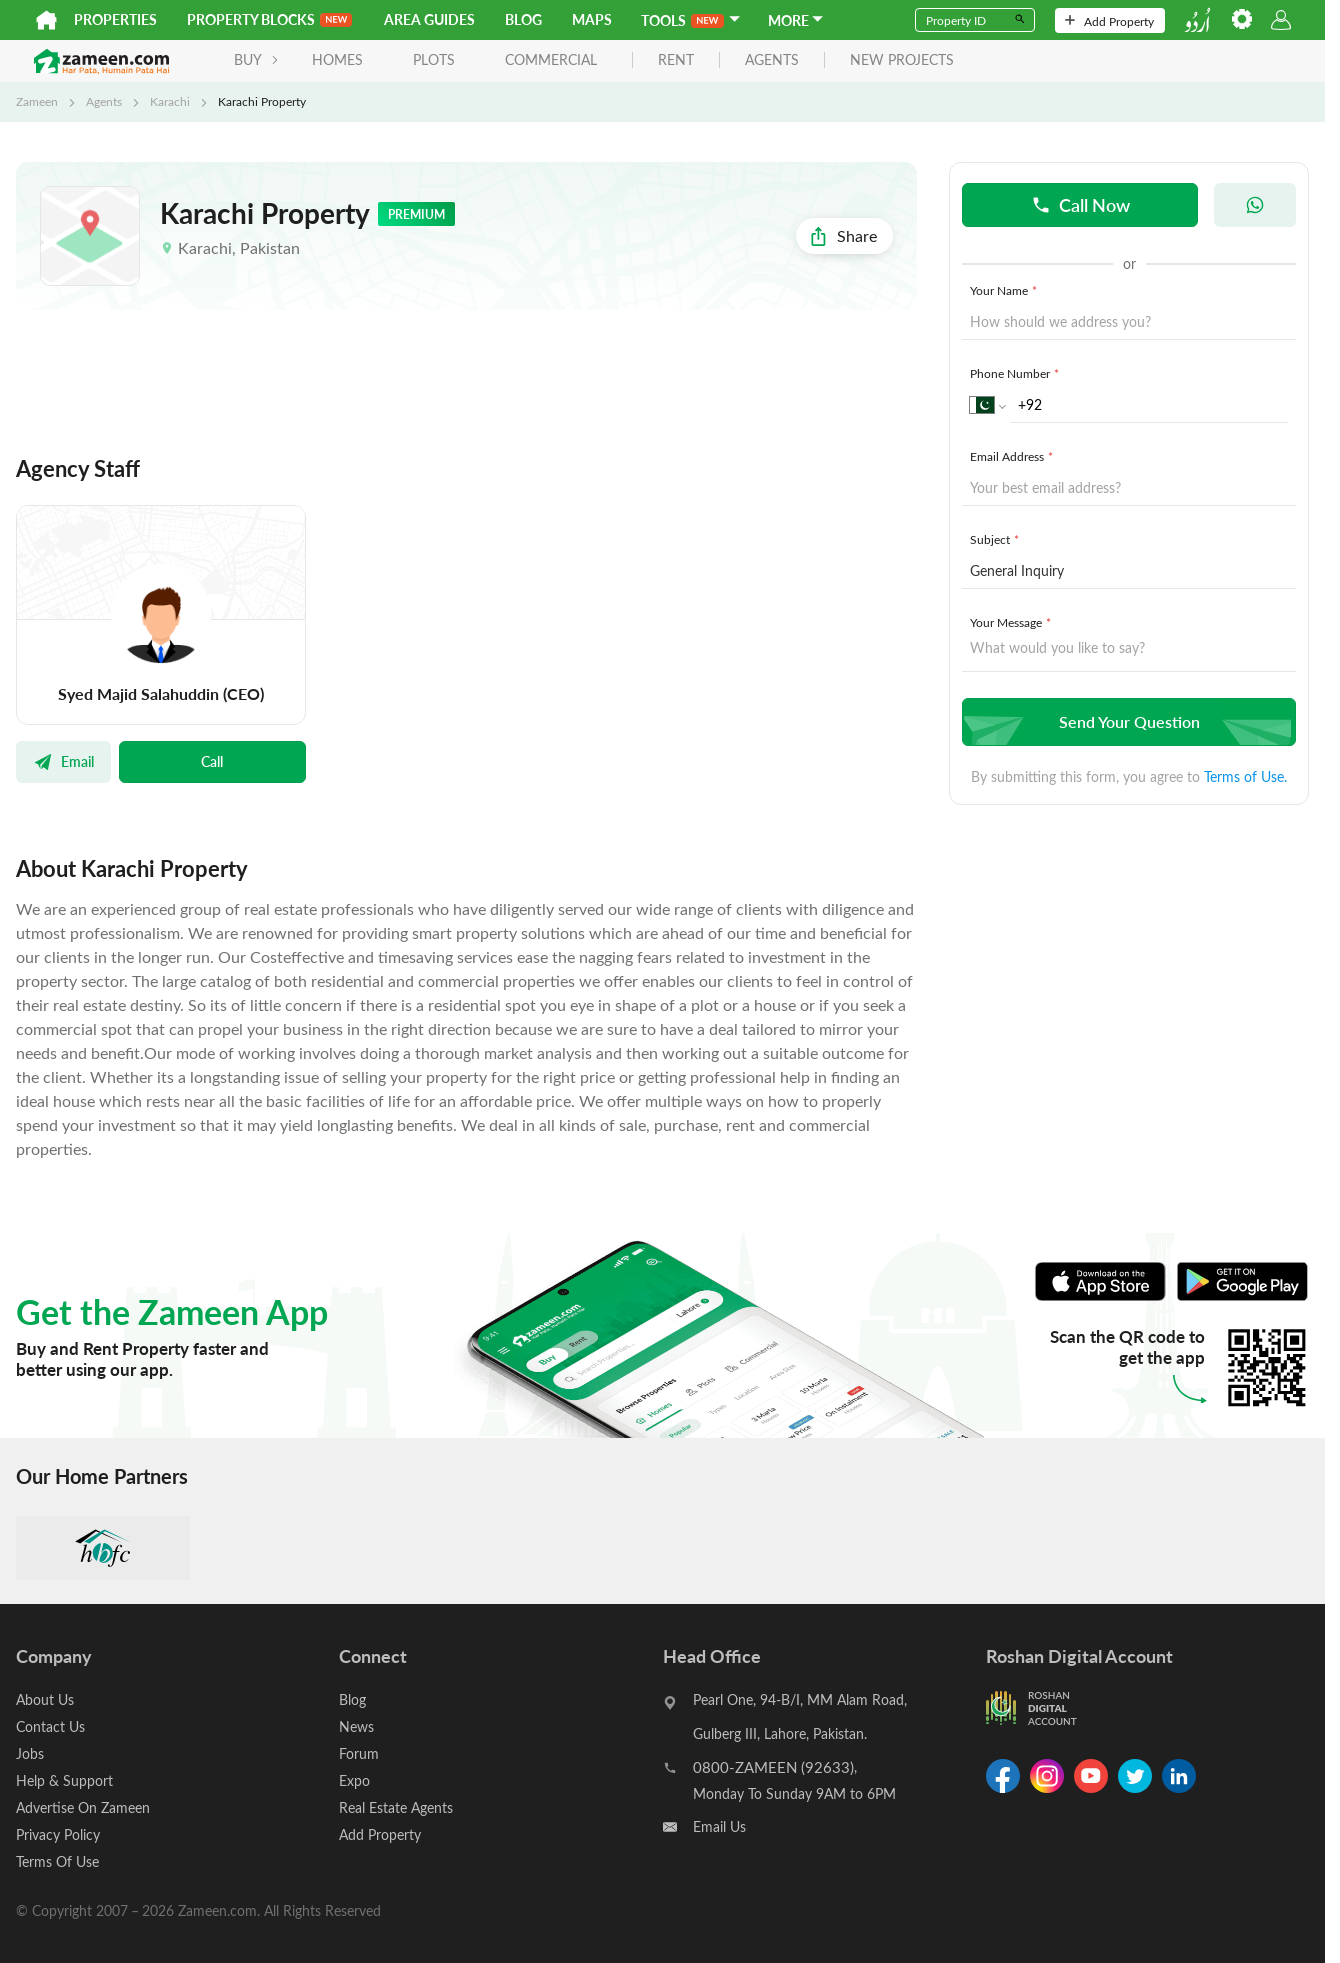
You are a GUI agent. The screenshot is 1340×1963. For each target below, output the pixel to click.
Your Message (1012, 622)
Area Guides (429, 19)
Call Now (1080, 204)
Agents (104, 101)
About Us (45, 1699)
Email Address (1013, 456)
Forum (359, 1753)
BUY (256, 59)
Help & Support (64, 1780)
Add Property (1109, 21)
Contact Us (50, 1726)
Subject (996, 539)
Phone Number (1016, 373)
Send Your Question (1126, 721)
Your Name (1005, 290)
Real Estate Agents (396, 1807)
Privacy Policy (58, 1834)
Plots (434, 59)
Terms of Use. (1245, 776)
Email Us (719, 1826)
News (356, 1726)
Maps (592, 19)
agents (772, 60)
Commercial (551, 59)
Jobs (30, 1753)
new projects (902, 60)
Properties (115, 19)
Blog (523, 19)
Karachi (170, 101)
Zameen (37, 101)
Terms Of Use (57, 1861)
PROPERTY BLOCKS (269, 19)
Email (63, 761)
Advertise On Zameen (83, 1807)
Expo (354, 1780)
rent (676, 60)
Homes (337, 59)
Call (212, 761)
